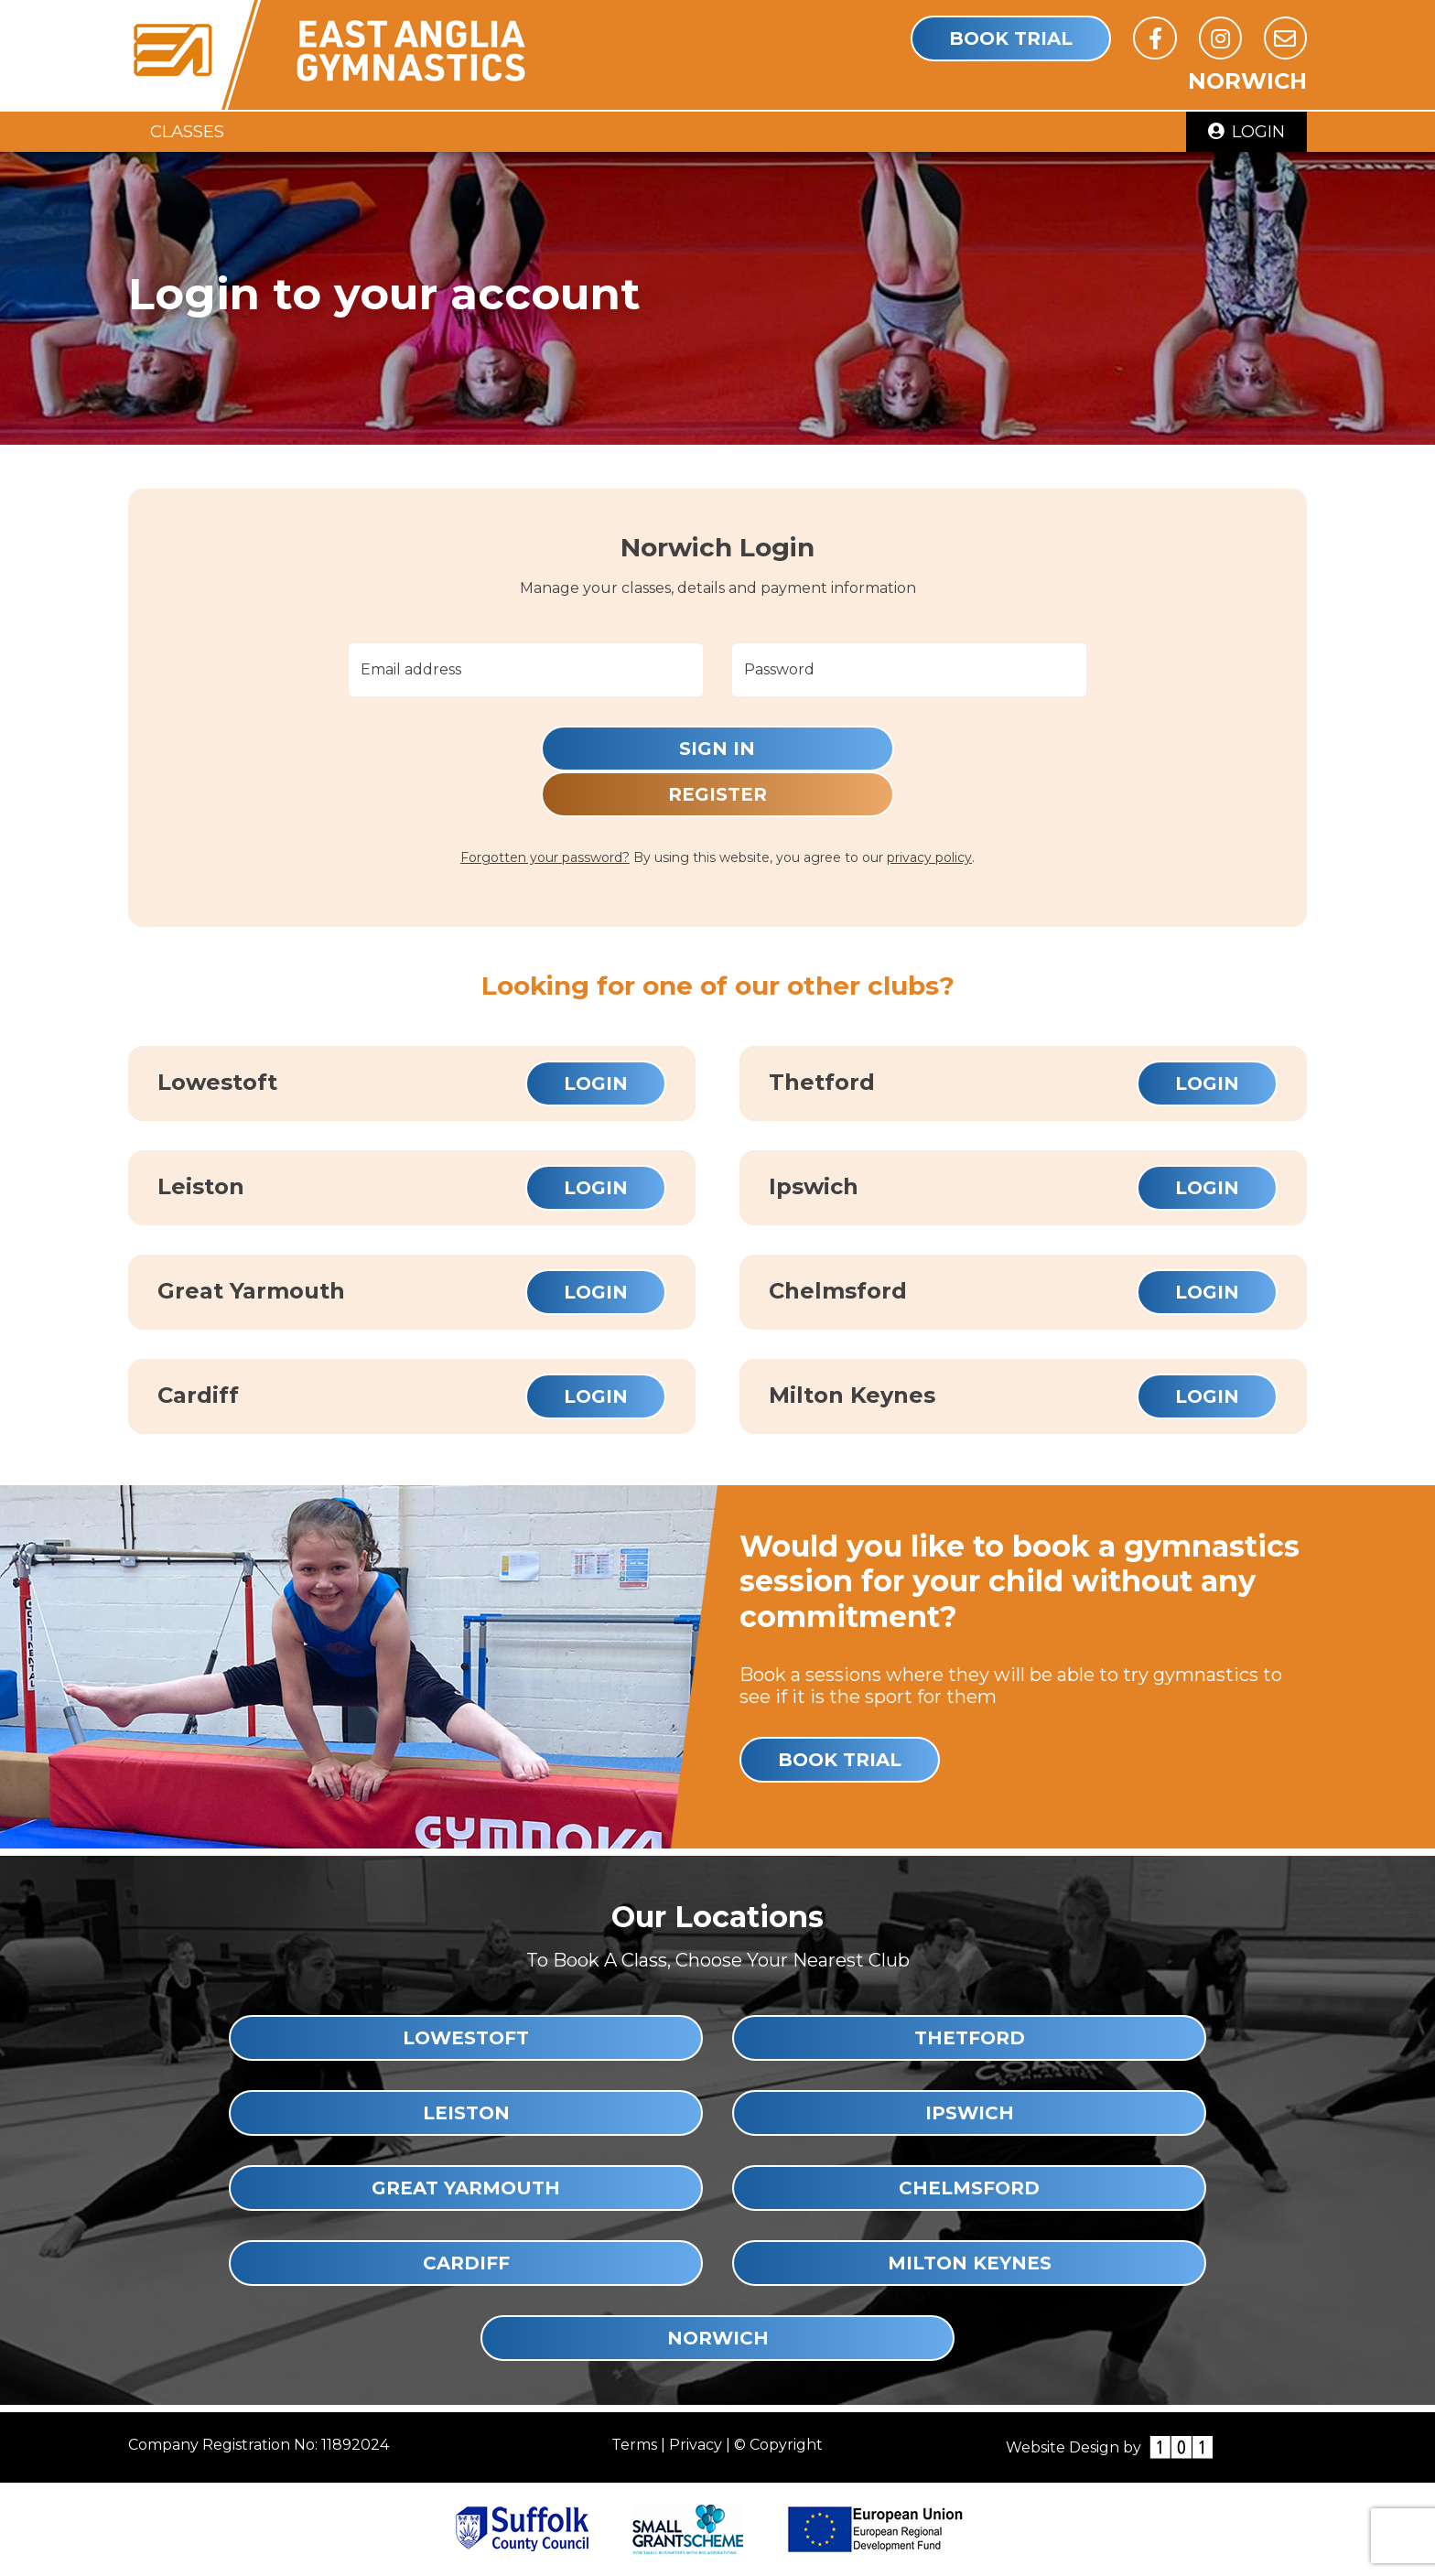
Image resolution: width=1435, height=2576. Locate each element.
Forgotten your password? (545, 857)
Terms (634, 2444)
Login (1246, 131)
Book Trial (1011, 38)
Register (717, 794)
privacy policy (929, 857)
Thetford (969, 2038)
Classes (187, 131)
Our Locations (717, 1917)
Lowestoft (466, 2038)
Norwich (718, 2338)
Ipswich (969, 2113)
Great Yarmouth (466, 2188)
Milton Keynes (970, 2263)
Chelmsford (969, 2188)
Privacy (695, 2444)
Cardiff (466, 2263)
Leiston (466, 2113)
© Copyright (778, 2444)
